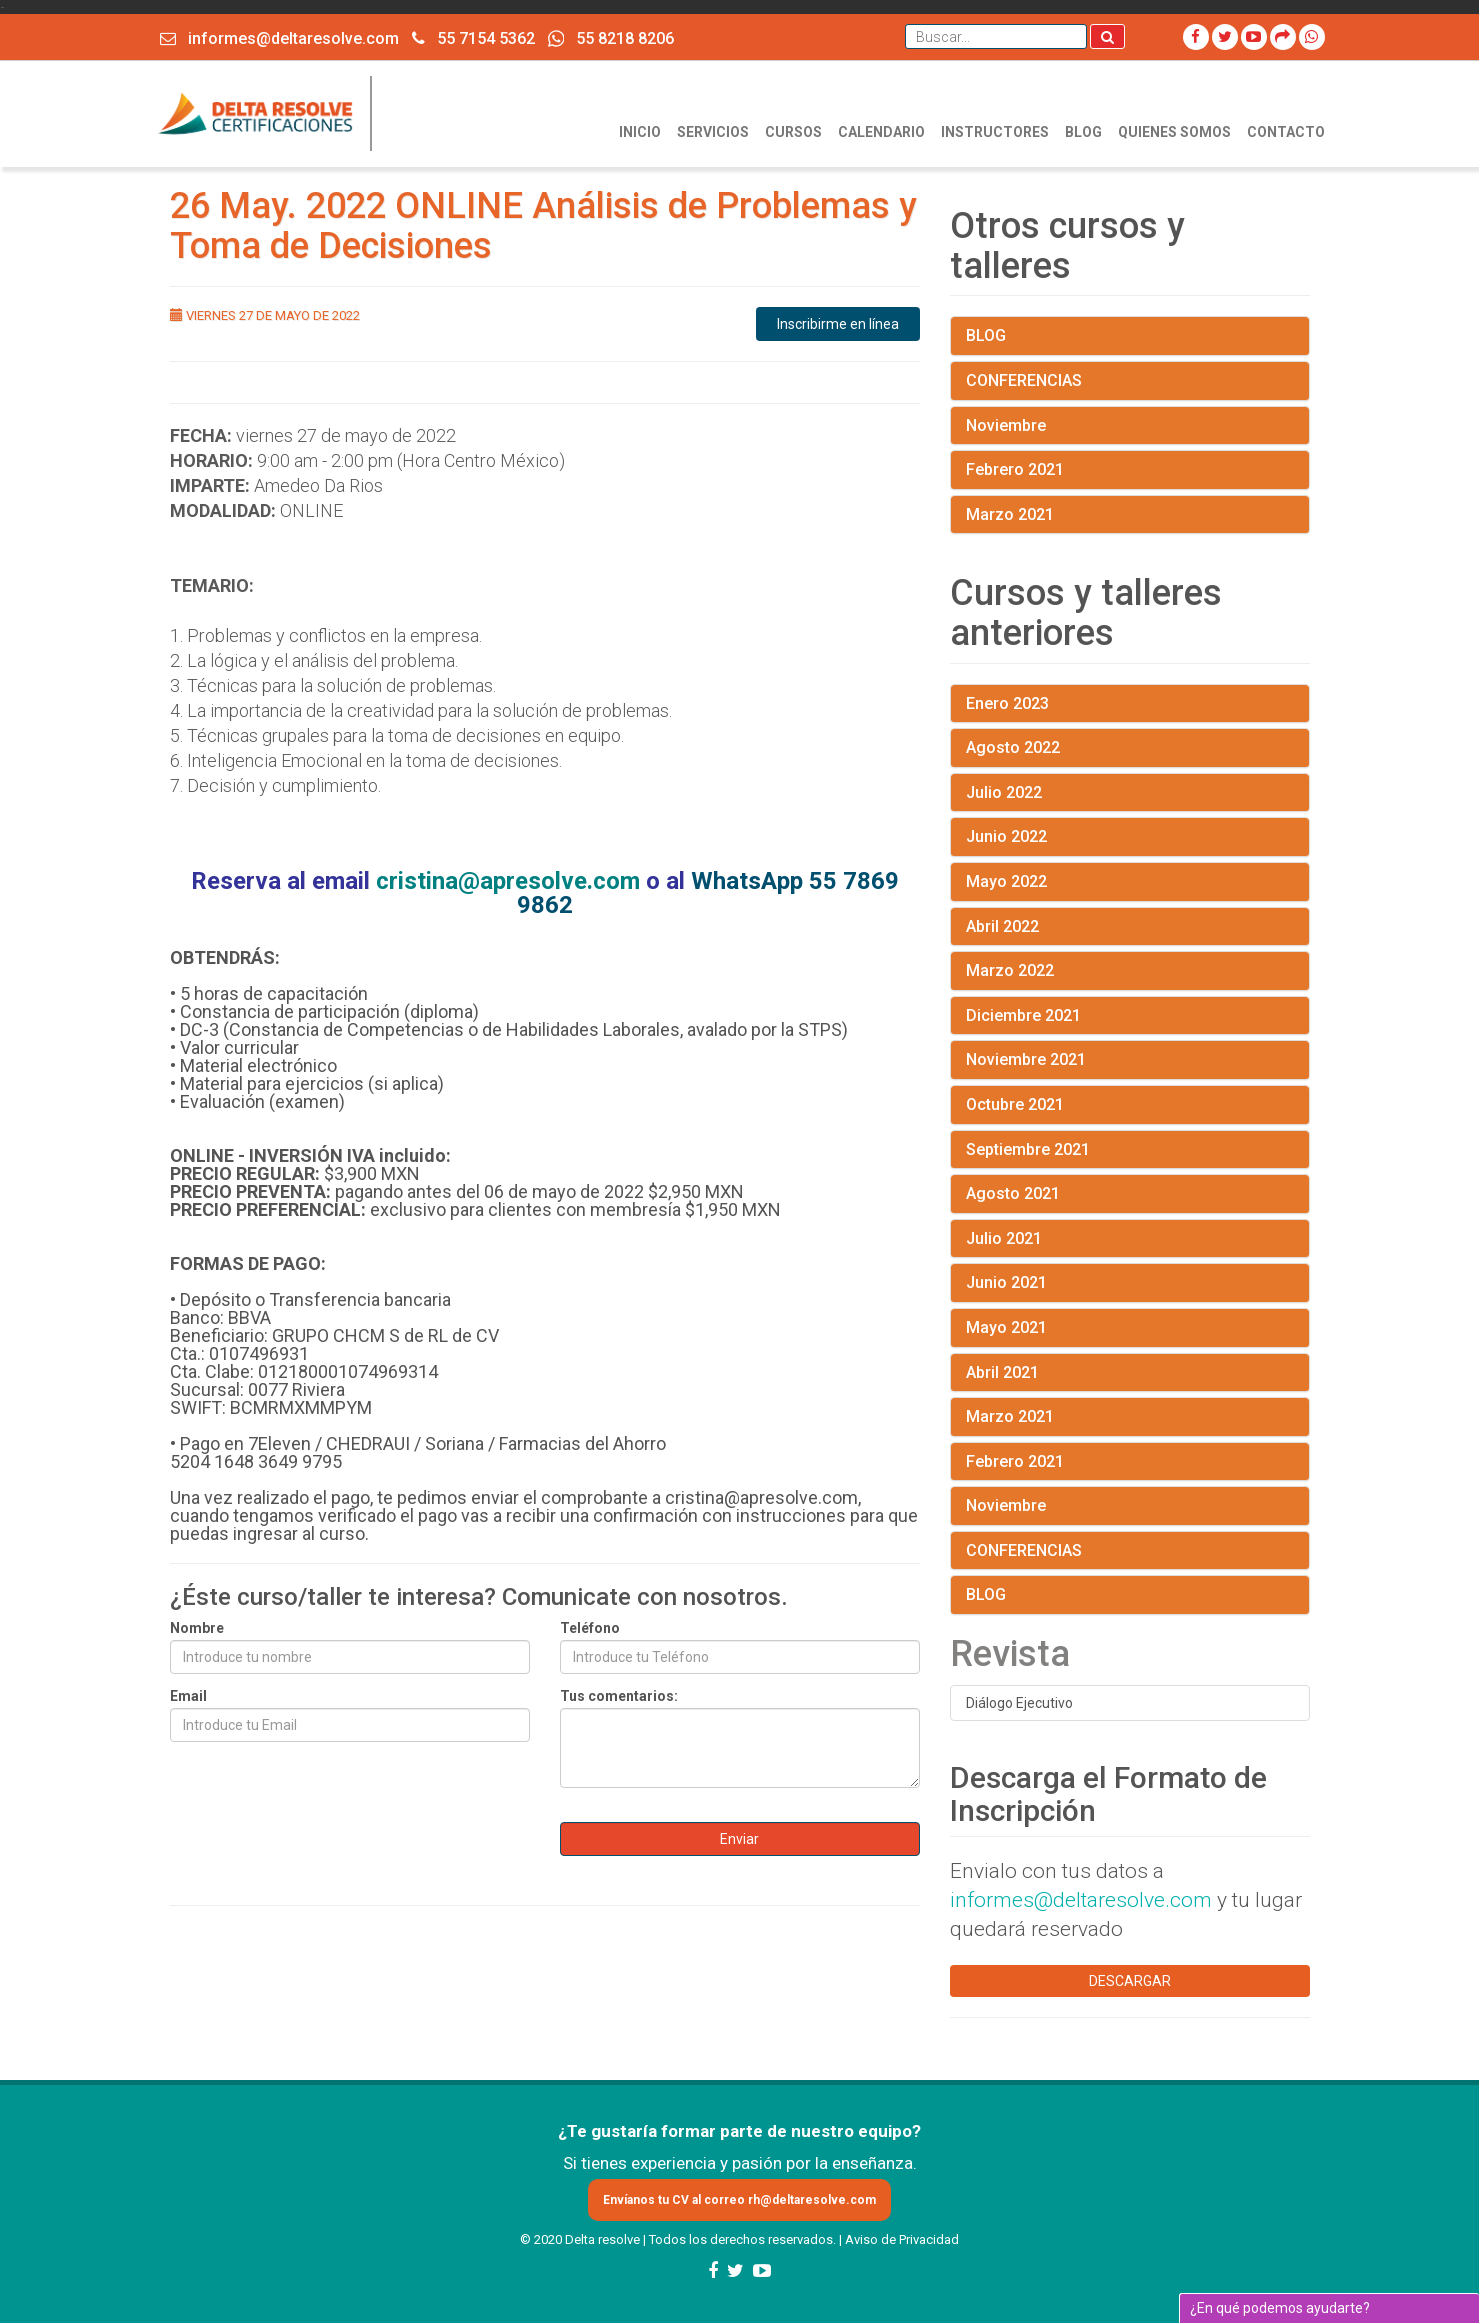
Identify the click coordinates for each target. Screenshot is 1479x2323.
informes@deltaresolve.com (279, 38)
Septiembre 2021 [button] (1028, 1149)
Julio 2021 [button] (1004, 1238)
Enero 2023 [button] (1007, 703)
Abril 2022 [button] (1002, 926)
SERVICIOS (713, 132)
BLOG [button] (986, 335)
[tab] (1130, 336)
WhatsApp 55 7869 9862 (708, 893)
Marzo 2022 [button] (1010, 970)
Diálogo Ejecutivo (1019, 1703)
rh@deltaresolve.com (812, 2200)
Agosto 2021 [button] (1013, 1193)
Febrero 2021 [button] (1015, 469)
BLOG (1083, 132)
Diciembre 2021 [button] (1023, 1015)
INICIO (640, 132)
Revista (1010, 1654)
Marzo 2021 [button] (1010, 514)
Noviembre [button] (1006, 425)
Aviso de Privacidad (902, 2239)
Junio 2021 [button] (1006, 1282)
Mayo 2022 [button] (1006, 881)
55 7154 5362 (473, 38)
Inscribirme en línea (838, 324)
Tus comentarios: (619, 1696)
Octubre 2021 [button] (1015, 1104)
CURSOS (793, 132)
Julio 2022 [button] (1004, 792)
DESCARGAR (1130, 1981)
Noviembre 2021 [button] (1026, 1059)
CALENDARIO (881, 132)
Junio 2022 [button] (1006, 836)
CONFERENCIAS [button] (1024, 380)
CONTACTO (1286, 132)
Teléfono (590, 1628)
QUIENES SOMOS (1174, 132)
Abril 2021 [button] (1002, 1372)
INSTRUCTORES (995, 132)
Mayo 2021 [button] (1006, 1327)
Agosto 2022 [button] (1013, 747)
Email (188, 1696)
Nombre (197, 1628)
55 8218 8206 (611, 38)
